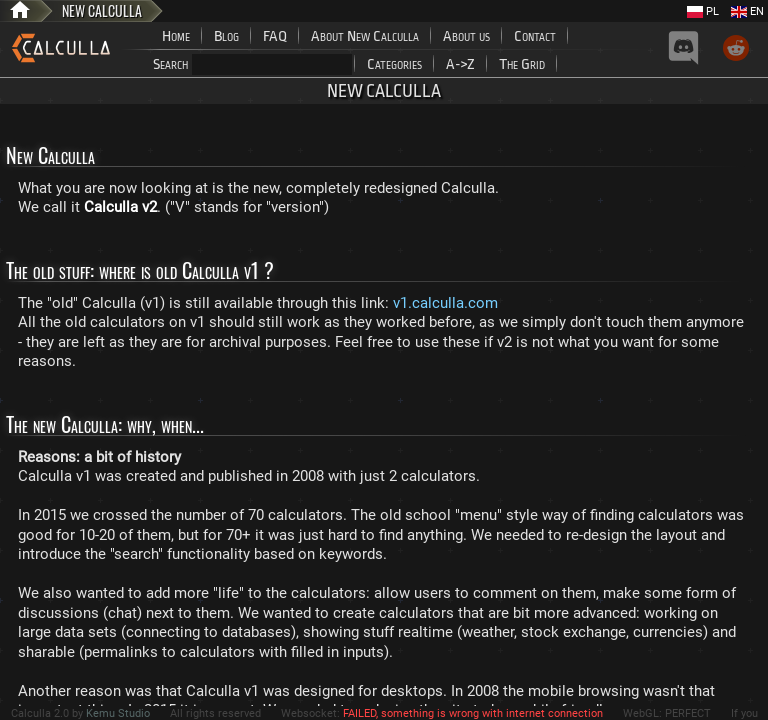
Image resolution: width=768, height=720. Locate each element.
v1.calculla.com (445, 303)
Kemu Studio (118, 713)
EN (747, 11)
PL (703, 11)
